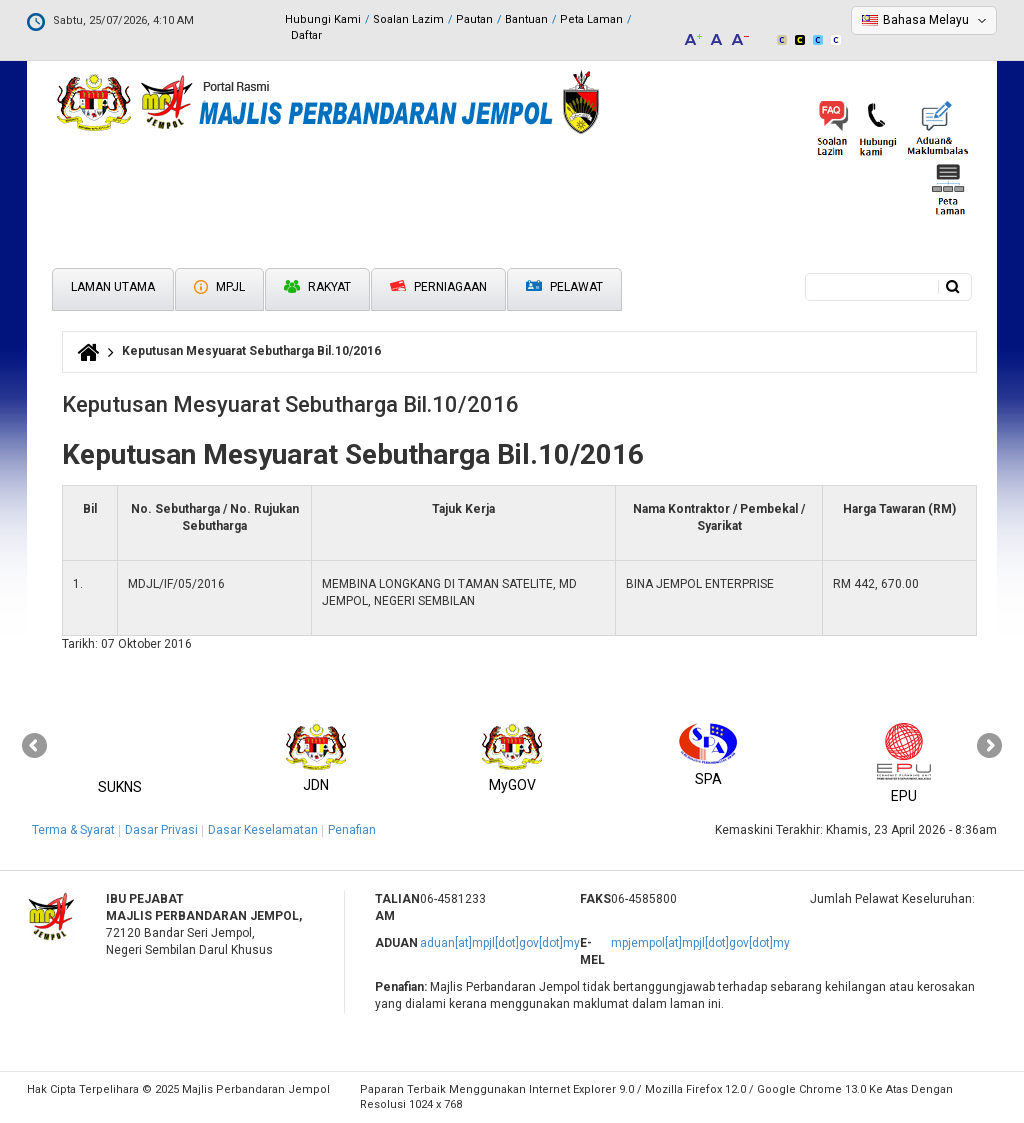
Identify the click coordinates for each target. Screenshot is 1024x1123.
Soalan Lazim (408, 19)
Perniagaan (438, 287)
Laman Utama (113, 287)
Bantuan (526, 19)
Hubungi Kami (323, 19)
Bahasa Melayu (926, 20)
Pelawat (564, 287)
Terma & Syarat (73, 830)
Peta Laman (591, 19)
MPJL (219, 287)
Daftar (306, 35)
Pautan (474, 19)
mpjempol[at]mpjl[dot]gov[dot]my (700, 943)
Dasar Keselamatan (263, 830)
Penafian (352, 830)
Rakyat (317, 287)
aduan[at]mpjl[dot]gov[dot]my (500, 943)
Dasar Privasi (161, 830)
